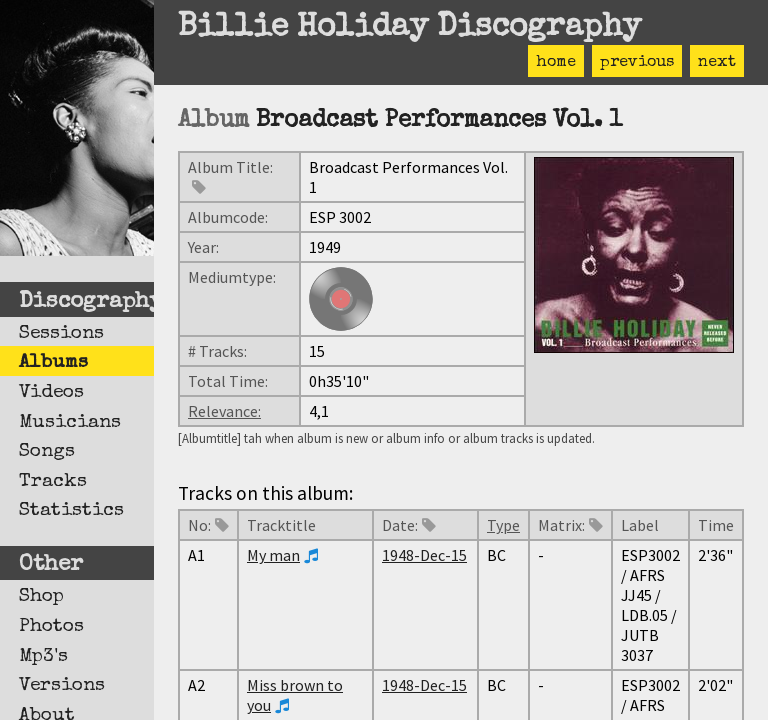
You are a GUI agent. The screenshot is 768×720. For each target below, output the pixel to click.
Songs (47, 452)
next (717, 63)
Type (503, 525)
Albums (53, 363)
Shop (41, 597)
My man (273, 555)
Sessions (61, 334)
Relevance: (224, 411)
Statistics (71, 511)
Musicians (70, 423)
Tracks (53, 482)
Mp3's (43, 657)
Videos (51, 393)
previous (637, 63)
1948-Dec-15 (424, 555)
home (556, 63)
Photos (51, 627)
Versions (62, 686)
